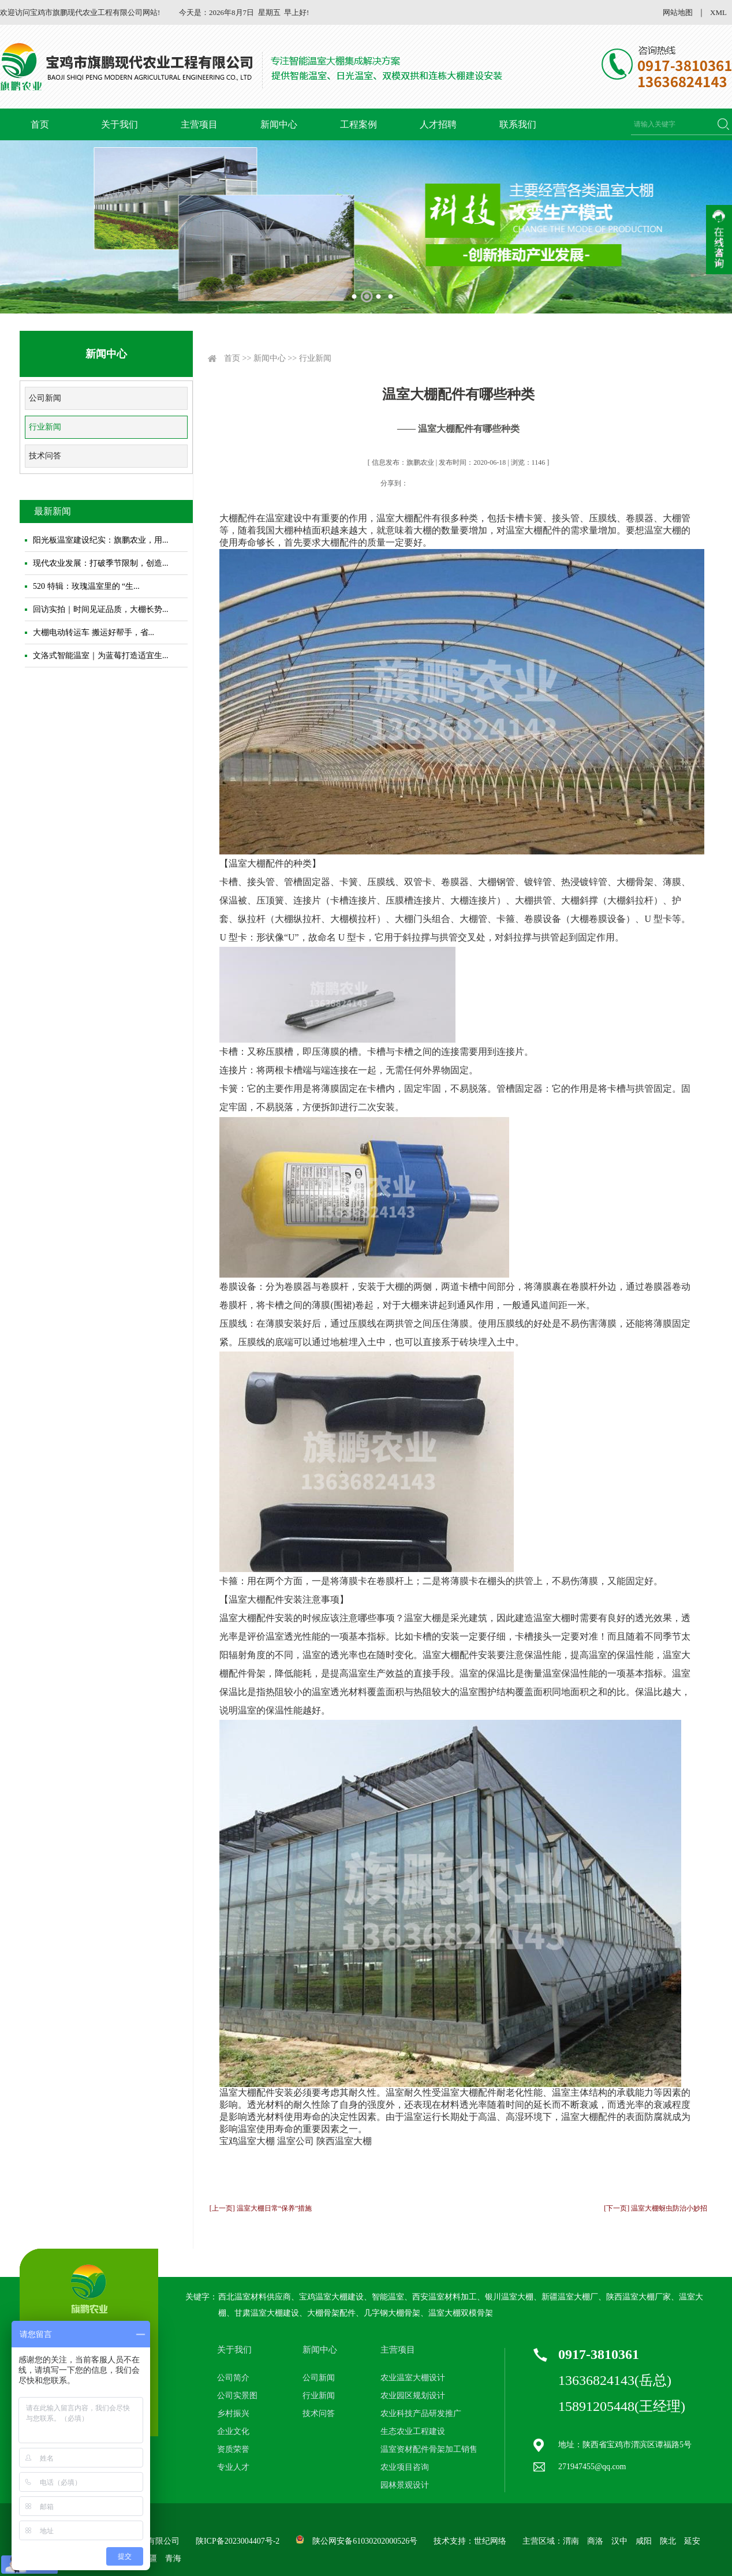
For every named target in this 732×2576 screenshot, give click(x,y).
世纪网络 (490, 2541)
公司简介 (233, 2377)
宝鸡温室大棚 (247, 2141)
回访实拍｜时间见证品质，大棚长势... (101, 609)
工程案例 (358, 124)
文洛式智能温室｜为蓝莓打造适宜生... (101, 655)
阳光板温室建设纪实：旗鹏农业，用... (101, 540)
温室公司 (295, 2141)
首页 (40, 124)
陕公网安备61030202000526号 (364, 2541)
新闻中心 (278, 124)
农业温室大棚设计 (412, 2377)
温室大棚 (237, 2092)
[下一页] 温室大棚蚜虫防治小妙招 (655, 2208)
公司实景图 (237, 2395)
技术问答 (45, 455)
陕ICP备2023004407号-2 (237, 2541)
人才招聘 (438, 124)
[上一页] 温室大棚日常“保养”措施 (261, 2208)
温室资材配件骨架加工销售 (428, 2449)
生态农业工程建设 (412, 2431)
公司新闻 (45, 398)
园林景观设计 (404, 2485)
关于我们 (119, 124)
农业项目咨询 (404, 2467)
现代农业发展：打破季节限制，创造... (101, 563)
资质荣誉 (233, 2449)
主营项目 (199, 124)
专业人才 (233, 2467)
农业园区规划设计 (412, 2395)
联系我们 (517, 124)
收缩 (719, 239)
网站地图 (678, 12)
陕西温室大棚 (344, 2141)
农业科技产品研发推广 (420, 2413)
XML (718, 12)
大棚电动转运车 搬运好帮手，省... (93, 632)
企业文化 (233, 2431)
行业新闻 (45, 427)
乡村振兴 (233, 2413)
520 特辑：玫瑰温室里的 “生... (86, 586)
